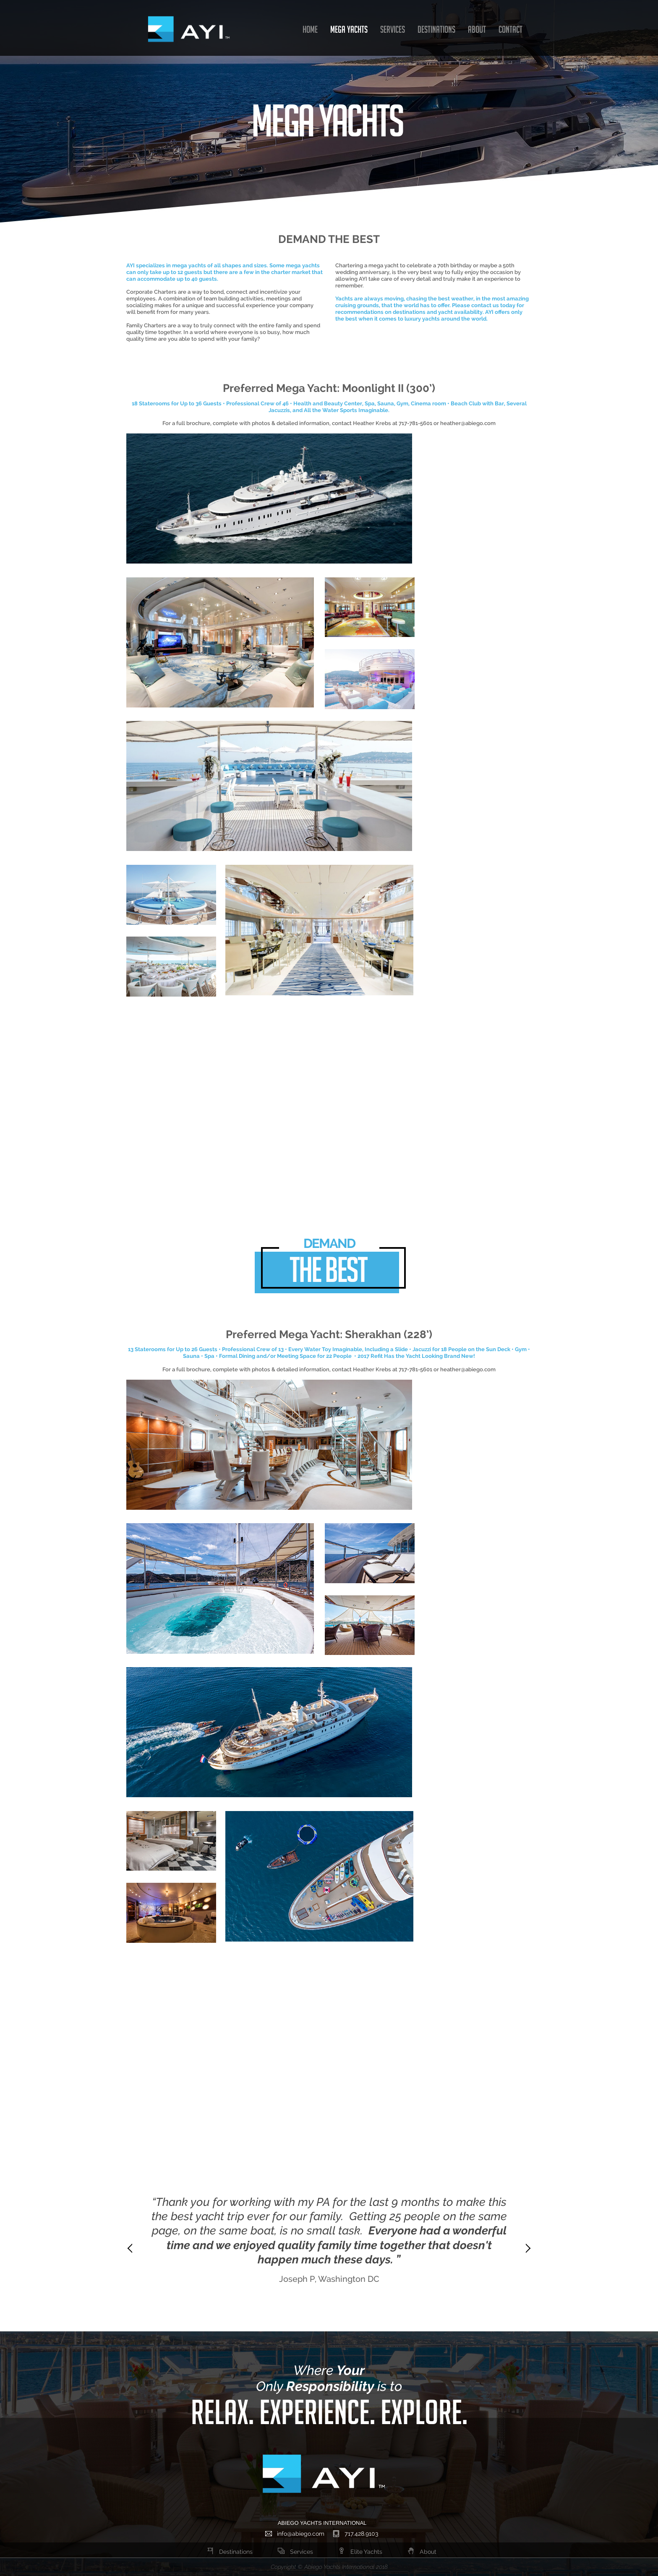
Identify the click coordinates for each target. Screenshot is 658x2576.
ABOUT (477, 29)
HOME (310, 29)
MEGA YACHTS (349, 29)
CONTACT (510, 29)
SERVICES (392, 29)
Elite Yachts (360, 2551)
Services (295, 2551)
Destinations (230, 2551)
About (421, 2551)
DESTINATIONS (436, 29)
